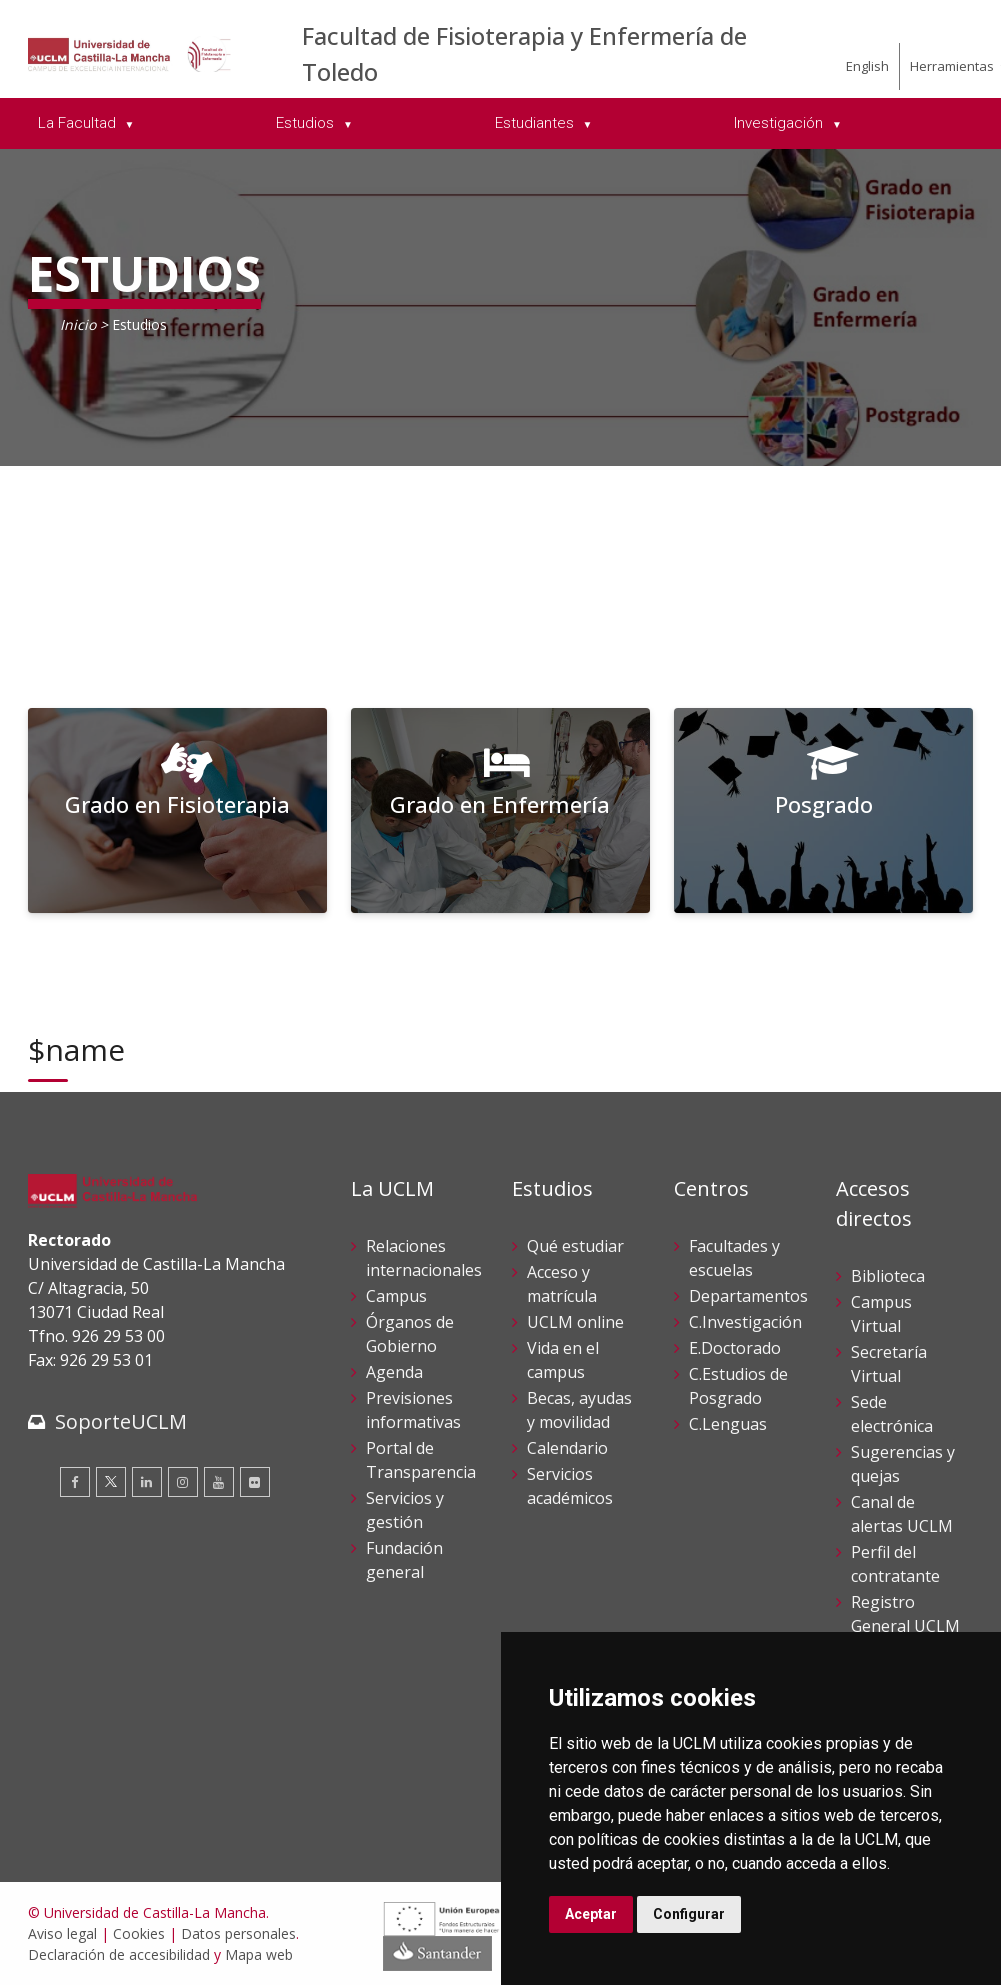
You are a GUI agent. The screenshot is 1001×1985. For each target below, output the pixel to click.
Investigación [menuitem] (780, 123)
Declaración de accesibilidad (119, 1954)
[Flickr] (255, 1482)
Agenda (394, 1372)
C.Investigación (745, 1322)
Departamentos (748, 1296)
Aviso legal (62, 1933)
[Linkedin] (147, 1482)
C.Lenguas (728, 1424)
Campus (396, 1296)
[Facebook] (75, 1482)
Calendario (567, 1448)
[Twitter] (111, 1482)
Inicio (78, 324)
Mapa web (259, 1954)
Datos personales (238, 1933)
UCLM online (575, 1322)
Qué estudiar (575, 1246)
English (867, 66)
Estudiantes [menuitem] (536, 123)
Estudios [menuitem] (307, 123)
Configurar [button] (689, 1914)
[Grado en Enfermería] (501, 810)
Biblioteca (888, 1276)
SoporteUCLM (121, 1421)
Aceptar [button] (591, 1914)
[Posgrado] (824, 810)
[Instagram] (183, 1482)
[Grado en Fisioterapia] (178, 810)
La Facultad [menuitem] (79, 123)
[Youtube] (219, 1482)
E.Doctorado (735, 1348)
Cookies (139, 1933)
